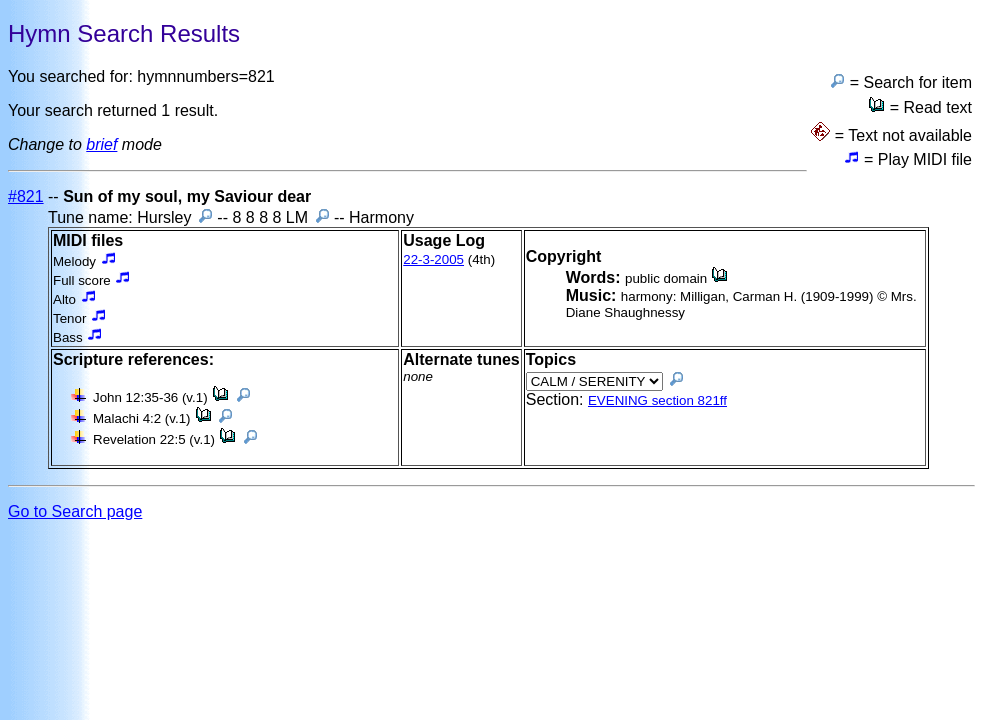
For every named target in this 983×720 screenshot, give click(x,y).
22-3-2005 (433, 259)
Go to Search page (75, 511)
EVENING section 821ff (657, 400)
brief (101, 144)
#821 (26, 196)
